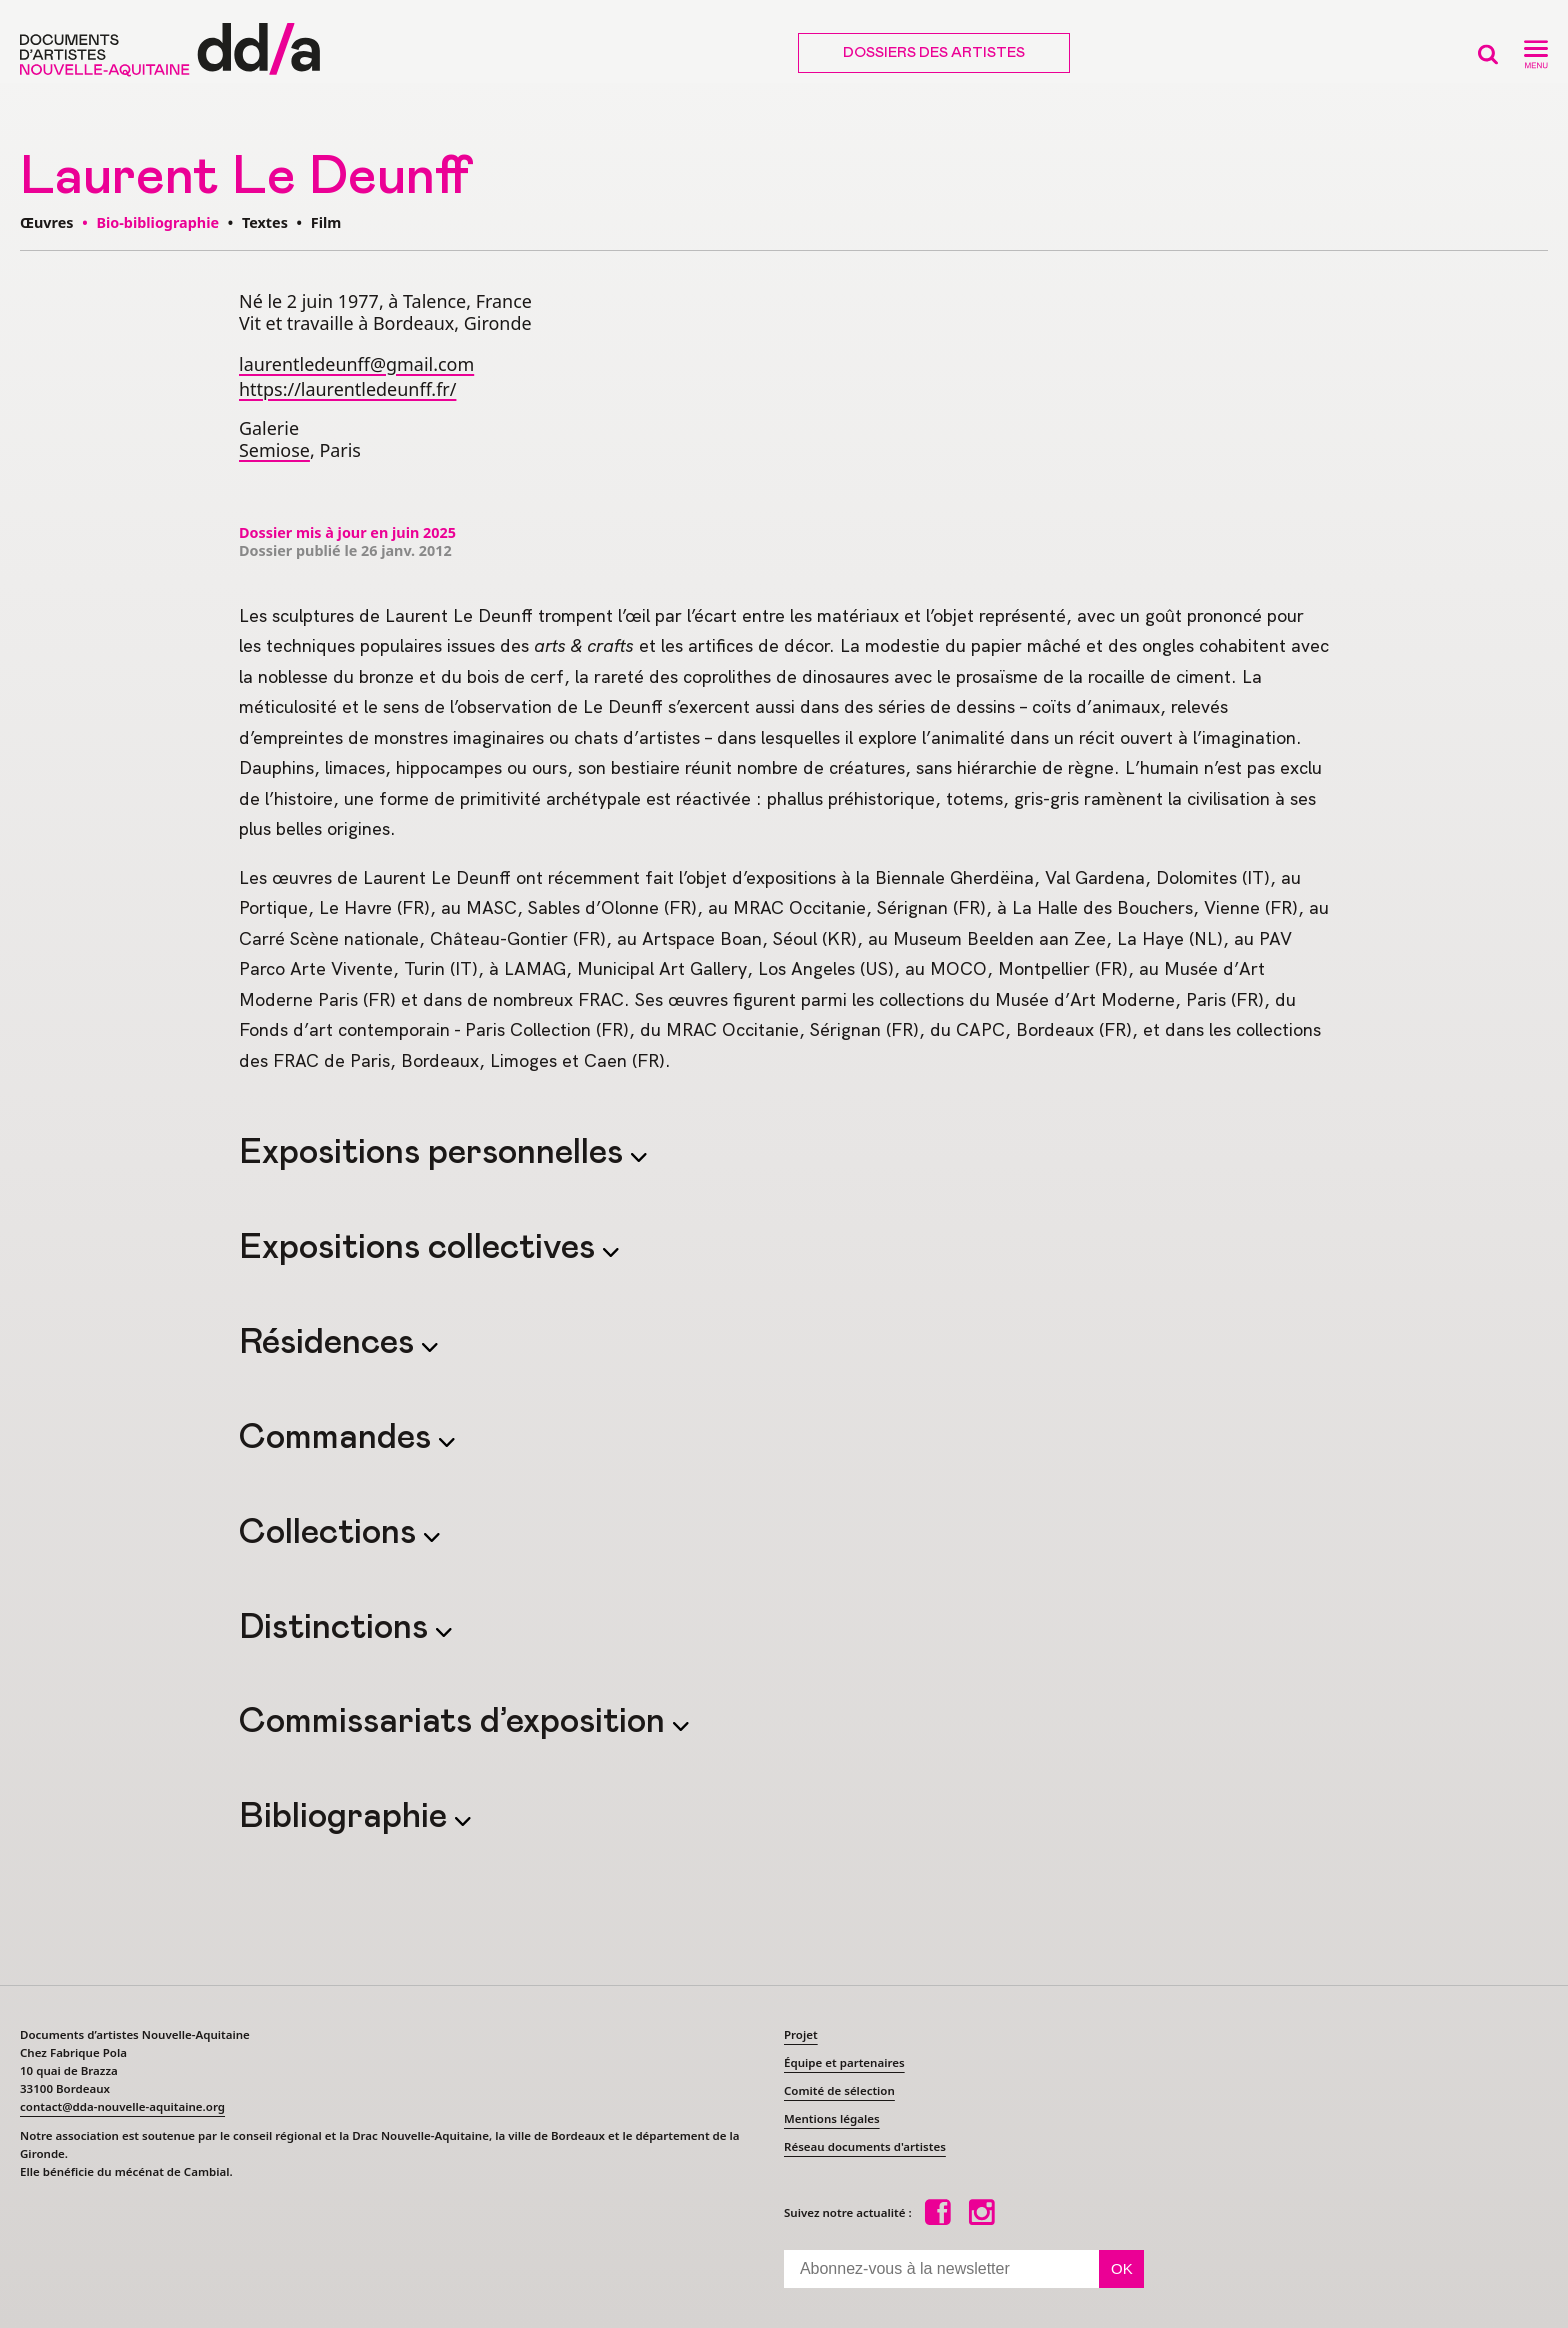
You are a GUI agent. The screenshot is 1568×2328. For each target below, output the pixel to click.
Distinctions (337, 1628)
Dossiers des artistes (934, 53)
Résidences (330, 1343)
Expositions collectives (421, 1248)
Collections (331, 1533)
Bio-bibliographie (157, 222)
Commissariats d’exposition (456, 1722)
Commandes (339, 1438)
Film (326, 222)
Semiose (274, 450)
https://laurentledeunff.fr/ (347, 389)
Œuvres (46, 222)
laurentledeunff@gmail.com (356, 364)
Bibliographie (347, 1817)
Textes (265, 222)
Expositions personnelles (435, 1153)
